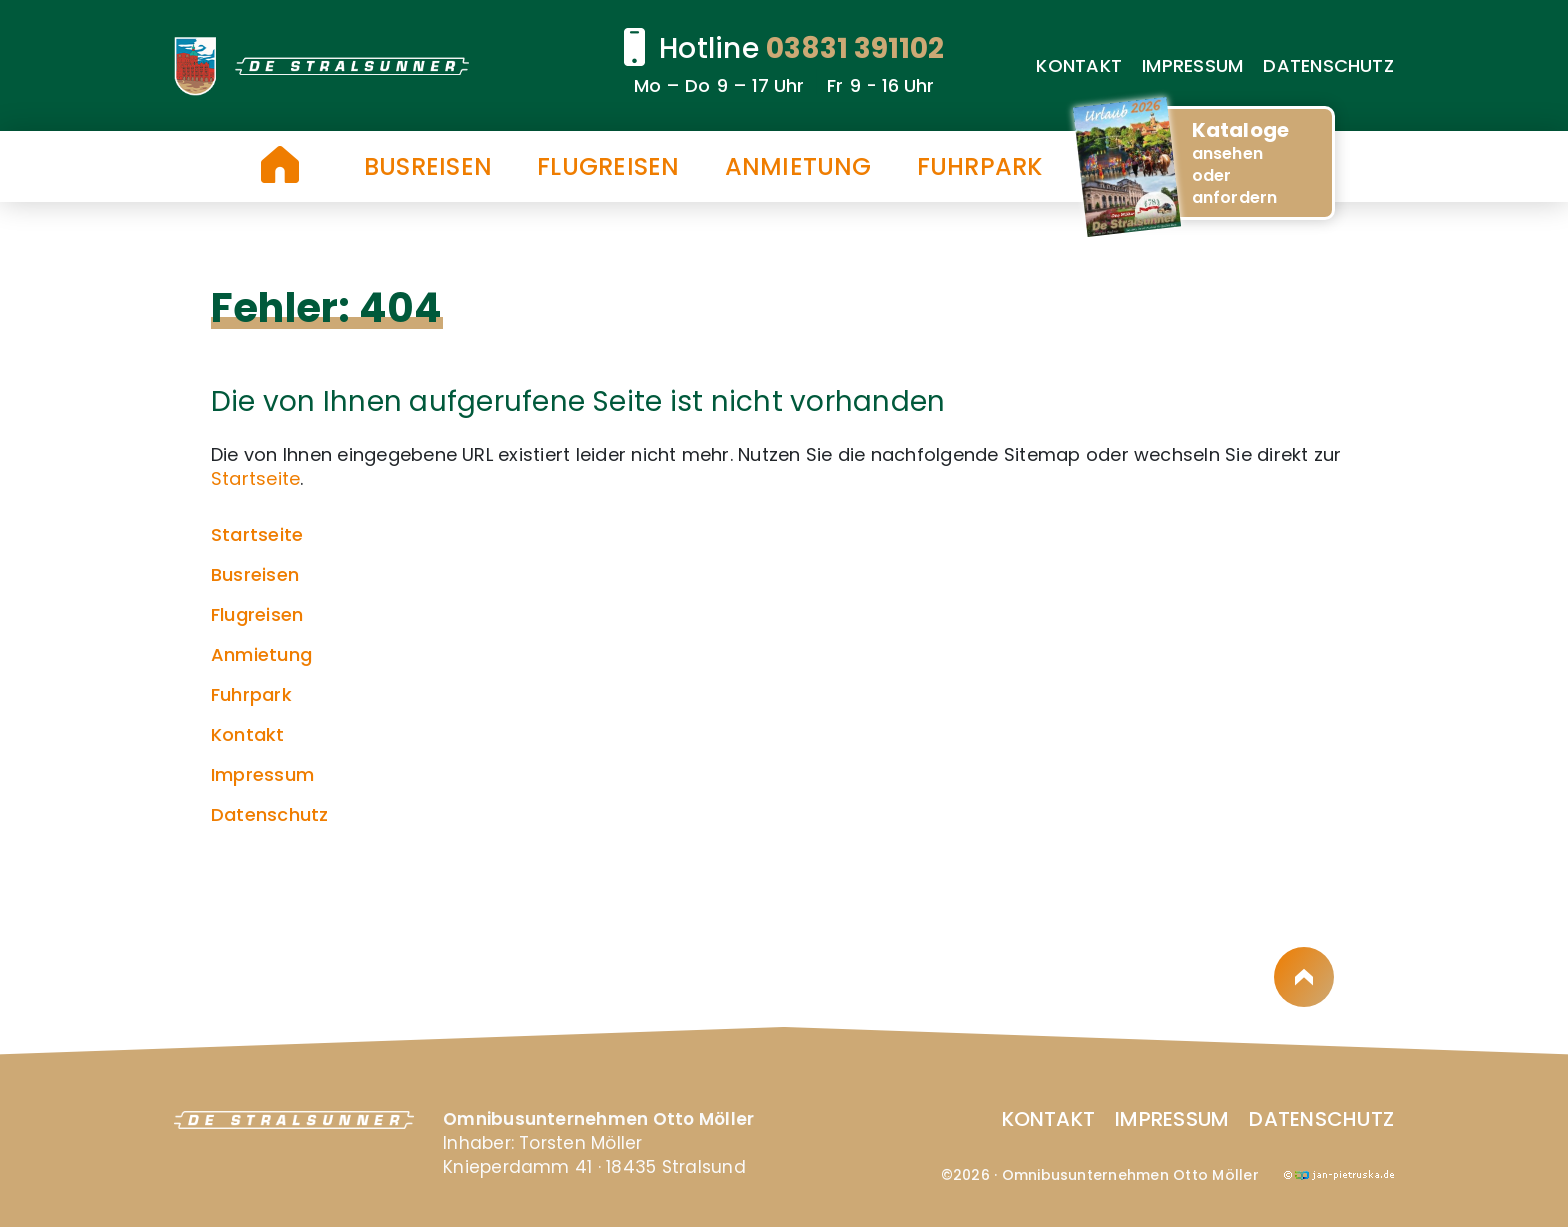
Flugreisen (608, 167)
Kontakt (1079, 65)
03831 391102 (855, 48)
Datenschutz (1328, 65)
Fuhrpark (980, 167)
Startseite (280, 164)
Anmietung (798, 167)
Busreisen (428, 167)
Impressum (1192, 65)
